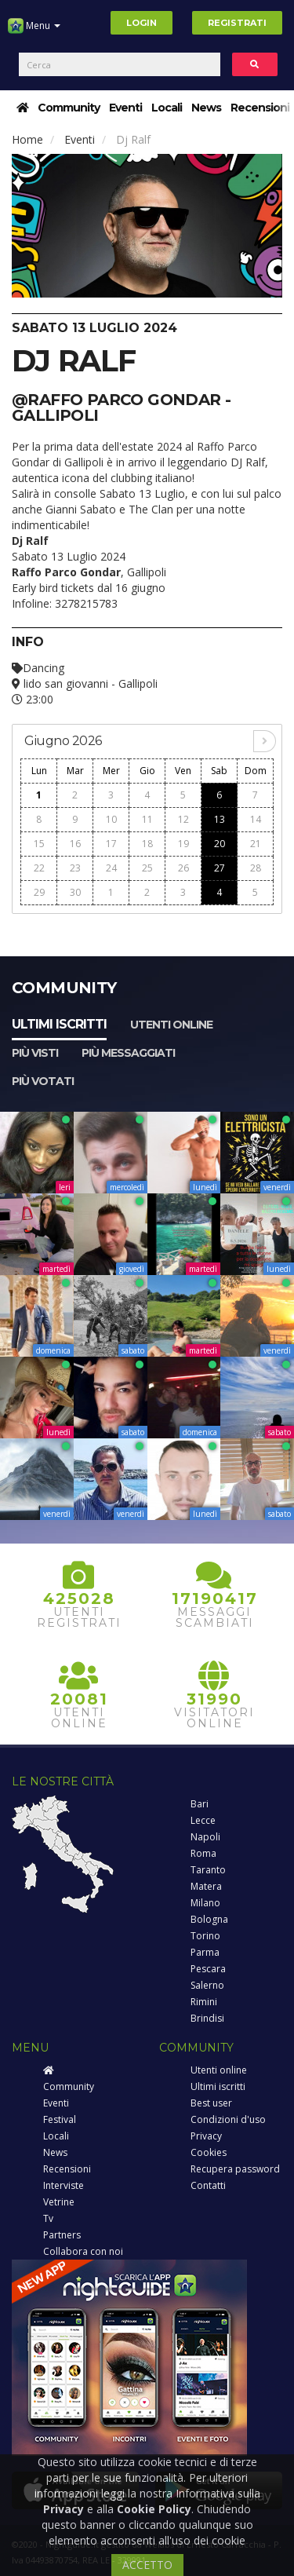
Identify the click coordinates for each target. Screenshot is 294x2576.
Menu (34, 31)
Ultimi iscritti (59, 1024)
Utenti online (171, 1025)
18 (147, 843)
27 (219, 868)
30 (75, 892)
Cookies (209, 2152)
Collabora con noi (83, 2251)
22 (39, 868)
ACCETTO (147, 2564)
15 (39, 843)
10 (111, 819)
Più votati (43, 1081)
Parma (205, 1952)
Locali (166, 107)
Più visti (35, 1053)
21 (255, 843)
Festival (59, 2119)
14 (255, 819)
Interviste (63, 2185)
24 (111, 868)
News (206, 107)
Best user (211, 2103)
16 (75, 843)
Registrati (237, 22)
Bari (200, 1804)
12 (183, 819)
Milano (205, 1902)
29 (39, 892)
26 (183, 868)
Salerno (207, 1985)
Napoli (205, 1836)
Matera (206, 1886)
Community (69, 107)
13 (219, 819)
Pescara (208, 1968)
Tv (48, 2218)
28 (255, 868)
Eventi (125, 107)
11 (147, 819)
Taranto (208, 1869)
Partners (62, 2235)
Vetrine (58, 2202)
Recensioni (259, 107)
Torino (205, 1935)
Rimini (204, 2001)
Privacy (206, 2136)
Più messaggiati (128, 1053)
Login (141, 22)
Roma (203, 1853)
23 (75, 868)
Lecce (203, 1820)
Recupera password (235, 2169)
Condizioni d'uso (228, 2119)
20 (219, 843)
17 (111, 843)
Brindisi (207, 2018)
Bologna (209, 1919)
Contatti (208, 2185)
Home (27, 139)
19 (183, 843)
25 (147, 868)
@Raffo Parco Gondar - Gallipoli (121, 407)
